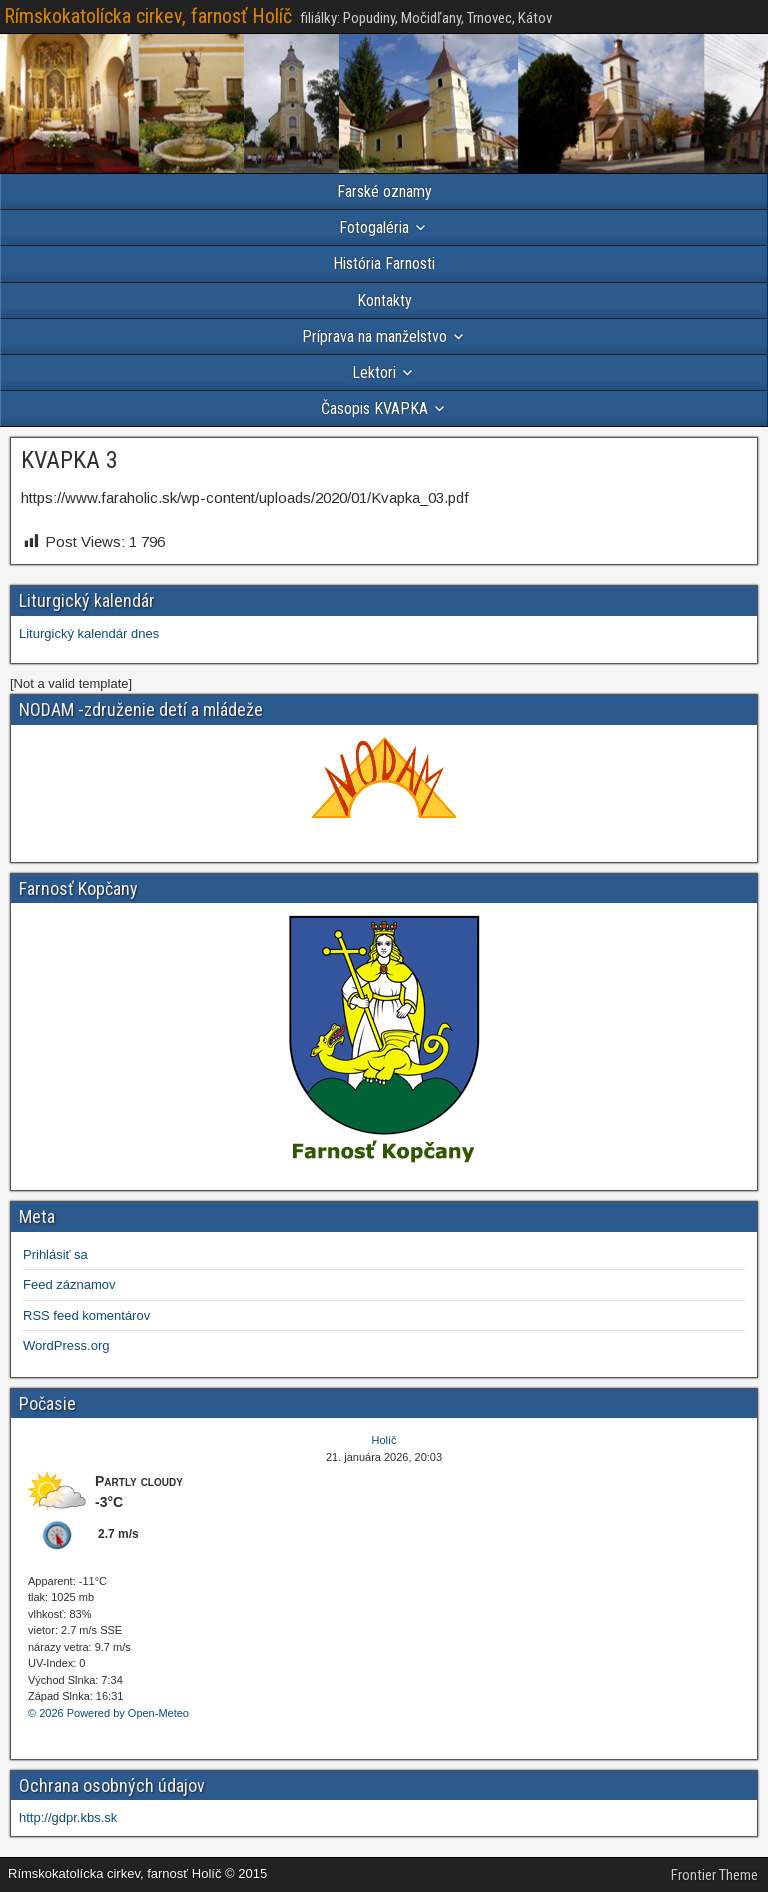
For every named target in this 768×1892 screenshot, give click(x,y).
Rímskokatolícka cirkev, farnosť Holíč (148, 16)
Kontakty (384, 300)
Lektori (374, 372)
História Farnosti (384, 263)
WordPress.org (66, 1345)
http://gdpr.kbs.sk (68, 1817)
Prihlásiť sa (55, 1254)
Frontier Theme (714, 1875)
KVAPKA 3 (69, 460)
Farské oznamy (384, 191)
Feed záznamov (69, 1284)
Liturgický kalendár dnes (89, 633)
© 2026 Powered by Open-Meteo (108, 1713)
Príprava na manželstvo (374, 336)
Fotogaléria (374, 227)
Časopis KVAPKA (374, 408)
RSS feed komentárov (86, 1315)
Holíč (383, 1440)
